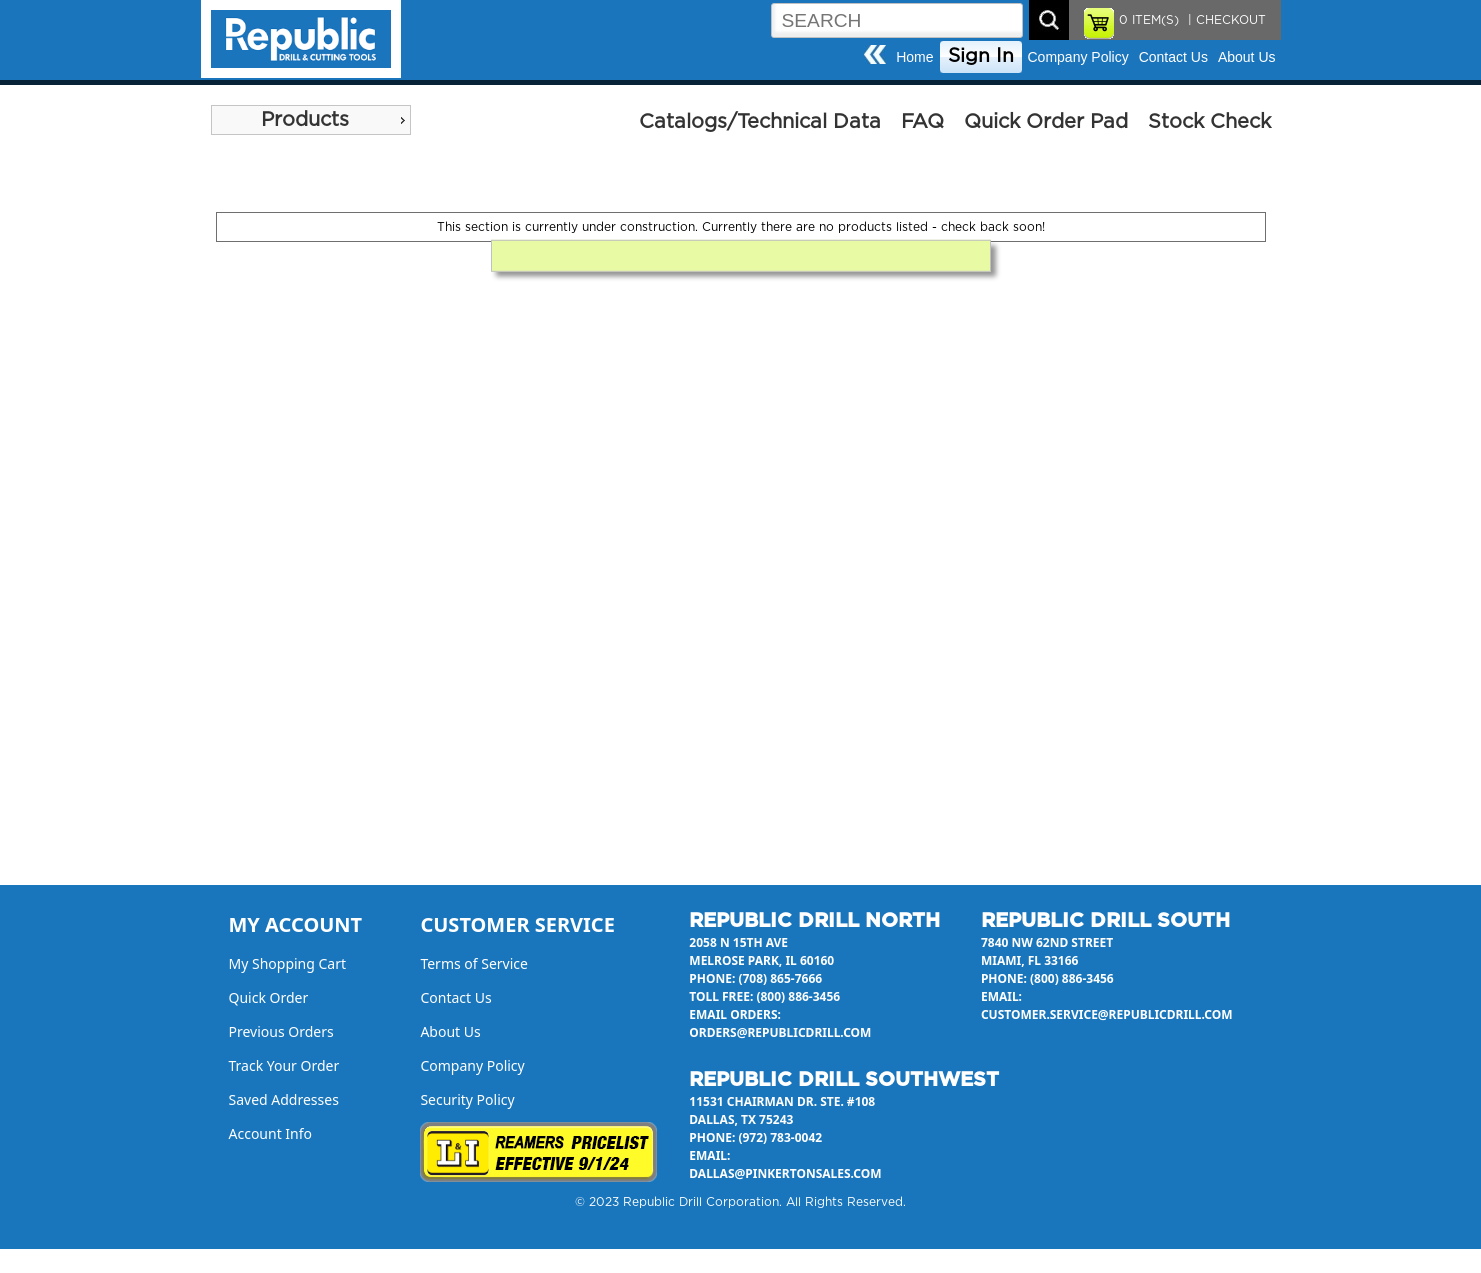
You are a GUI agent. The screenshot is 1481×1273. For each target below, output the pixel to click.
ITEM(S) (1149, 20)
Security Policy (467, 1099)
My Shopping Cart (288, 963)
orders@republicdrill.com (780, 1032)
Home (914, 57)
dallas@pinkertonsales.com (785, 1173)
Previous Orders (281, 1031)
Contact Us (1173, 57)
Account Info (271, 1133)
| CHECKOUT (1225, 20)
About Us (1247, 57)
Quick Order (269, 997)
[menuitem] (311, 120)
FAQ (922, 122)
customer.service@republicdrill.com (1107, 1014)
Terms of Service (474, 963)
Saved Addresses (284, 1099)
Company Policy (1078, 57)
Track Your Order (284, 1065)
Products (305, 120)
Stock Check (1209, 122)
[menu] (311, 120)
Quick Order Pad (1046, 122)
